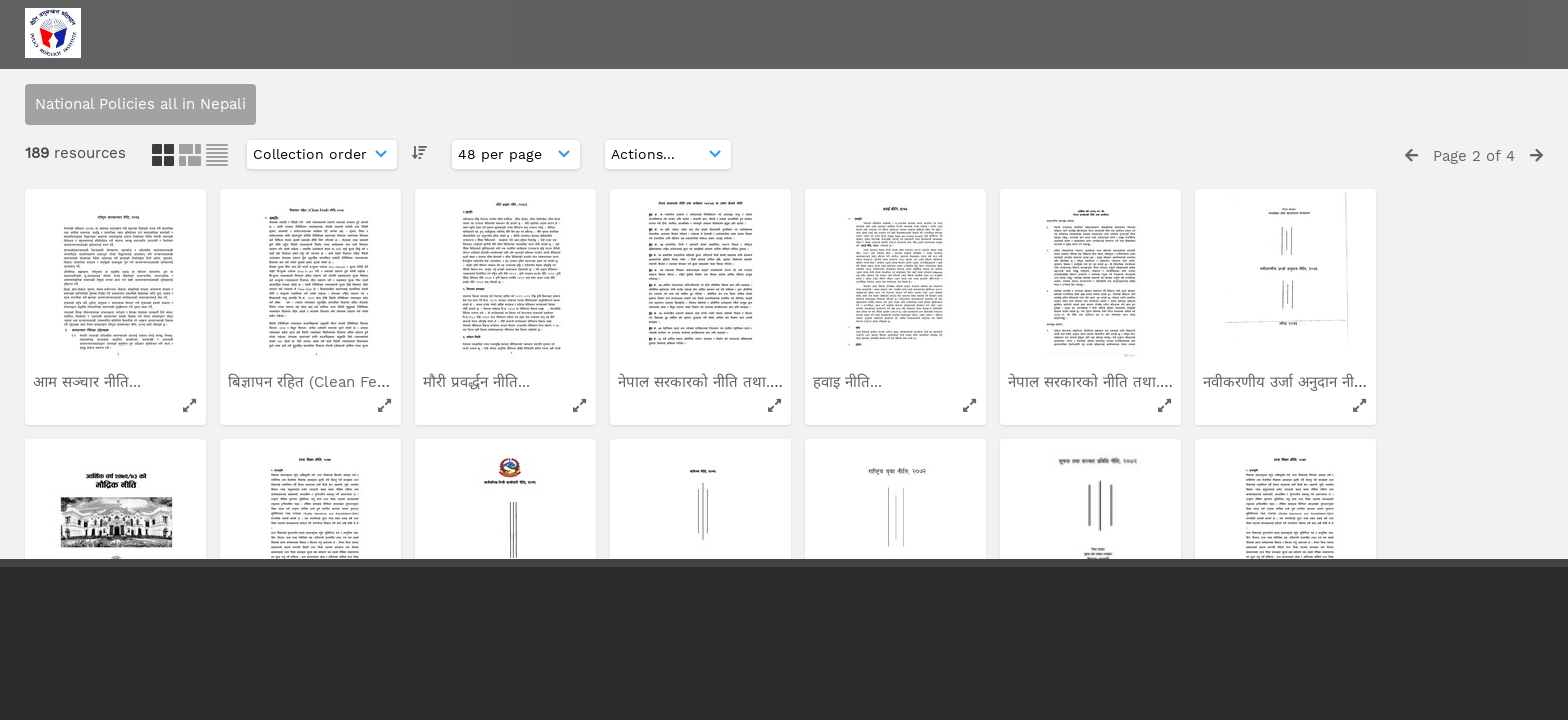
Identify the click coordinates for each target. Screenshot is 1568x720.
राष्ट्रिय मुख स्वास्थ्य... (1067, 69)
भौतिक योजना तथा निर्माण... (1286, 69)
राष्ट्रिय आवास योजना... (684, 69)
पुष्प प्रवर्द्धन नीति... (674, 319)
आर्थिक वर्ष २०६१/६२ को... (113, 69)
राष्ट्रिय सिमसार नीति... (486, 319)
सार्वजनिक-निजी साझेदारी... (1283, 319)
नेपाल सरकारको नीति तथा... (310, 69)
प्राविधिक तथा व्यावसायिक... (1090, 319)
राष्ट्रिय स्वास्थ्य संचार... (97, 319)
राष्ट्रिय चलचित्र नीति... (486, 69)
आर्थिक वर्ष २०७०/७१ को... (893, 69)
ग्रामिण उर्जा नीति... (868, 319)
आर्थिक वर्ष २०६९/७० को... (308, 319)
